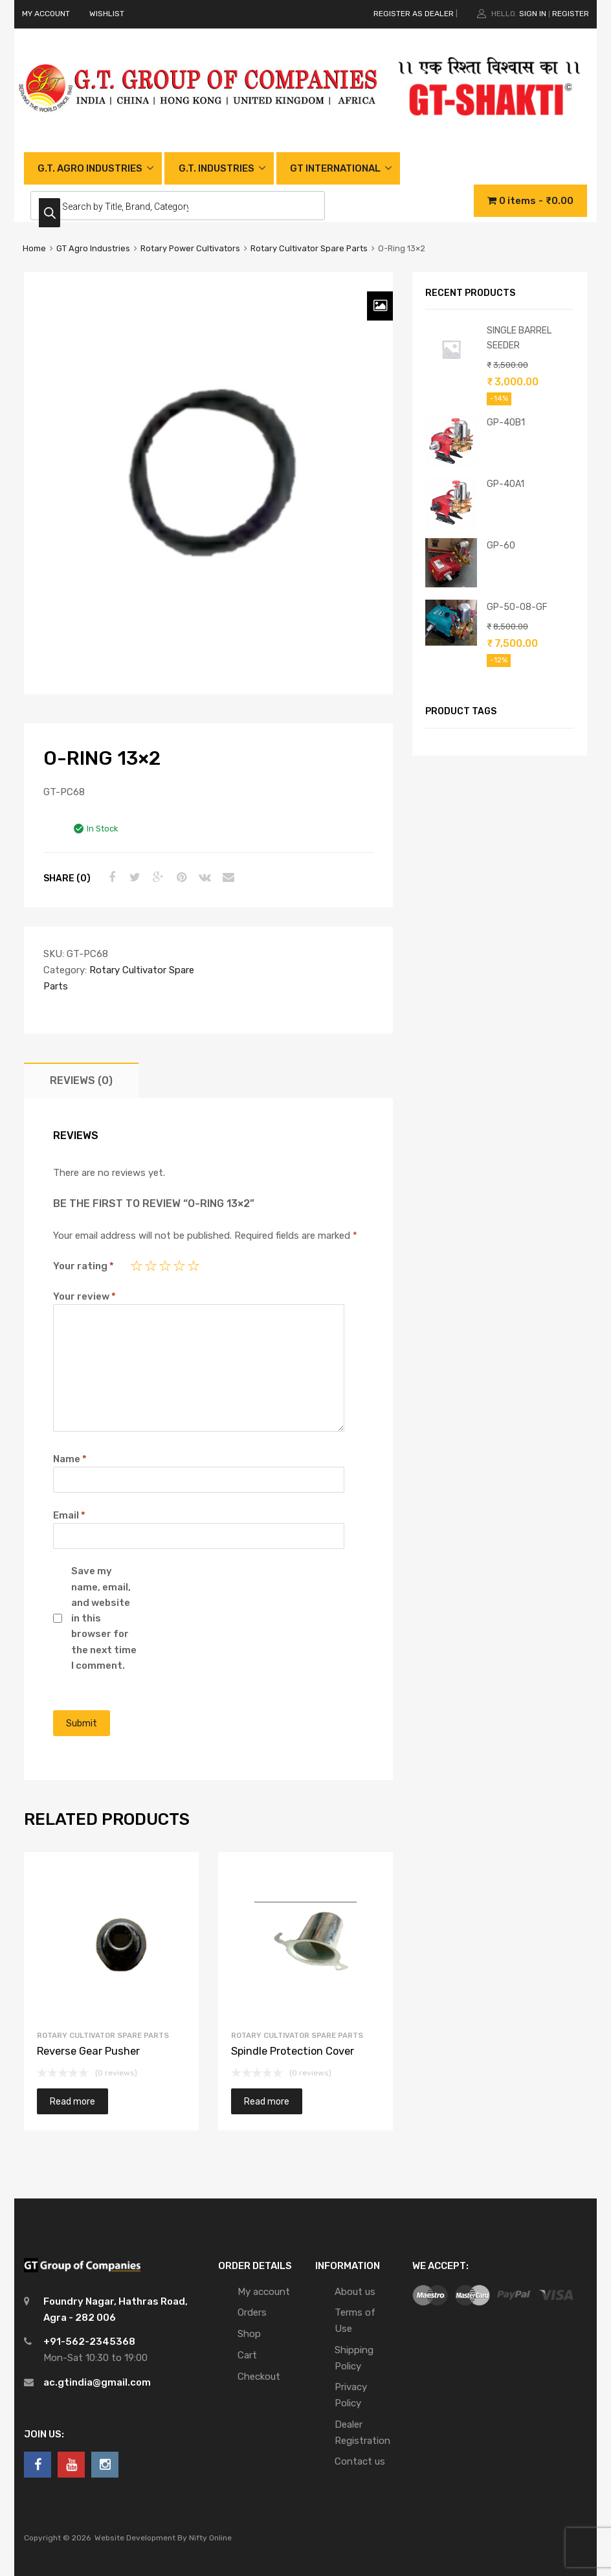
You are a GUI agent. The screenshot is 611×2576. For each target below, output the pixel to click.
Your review (84, 1296)
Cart (247, 2355)
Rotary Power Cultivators (190, 248)
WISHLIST (106, 13)
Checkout (259, 2376)
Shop (249, 2334)
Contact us (360, 2461)
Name (70, 1459)
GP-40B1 (506, 422)
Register (570, 13)
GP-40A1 (505, 484)
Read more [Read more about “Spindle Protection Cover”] (266, 2101)
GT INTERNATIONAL (335, 168)
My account (264, 2292)
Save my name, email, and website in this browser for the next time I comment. (104, 1618)
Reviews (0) (81, 1080)
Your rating (83, 1266)
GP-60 (501, 545)
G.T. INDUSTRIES (216, 168)
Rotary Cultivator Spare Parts (309, 248)
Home (34, 248)
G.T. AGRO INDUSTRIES (90, 168)
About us (355, 2292)
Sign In (532, 13)
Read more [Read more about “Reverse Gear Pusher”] (72, 2101)
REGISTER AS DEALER (413, 13)
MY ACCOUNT (46, 13)
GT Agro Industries (93, 248)
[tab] (81, 1080)
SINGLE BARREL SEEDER (519, 337)
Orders (252, 2312)
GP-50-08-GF (517, 607)
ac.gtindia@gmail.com (97, 2382)
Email (69, 1515)
